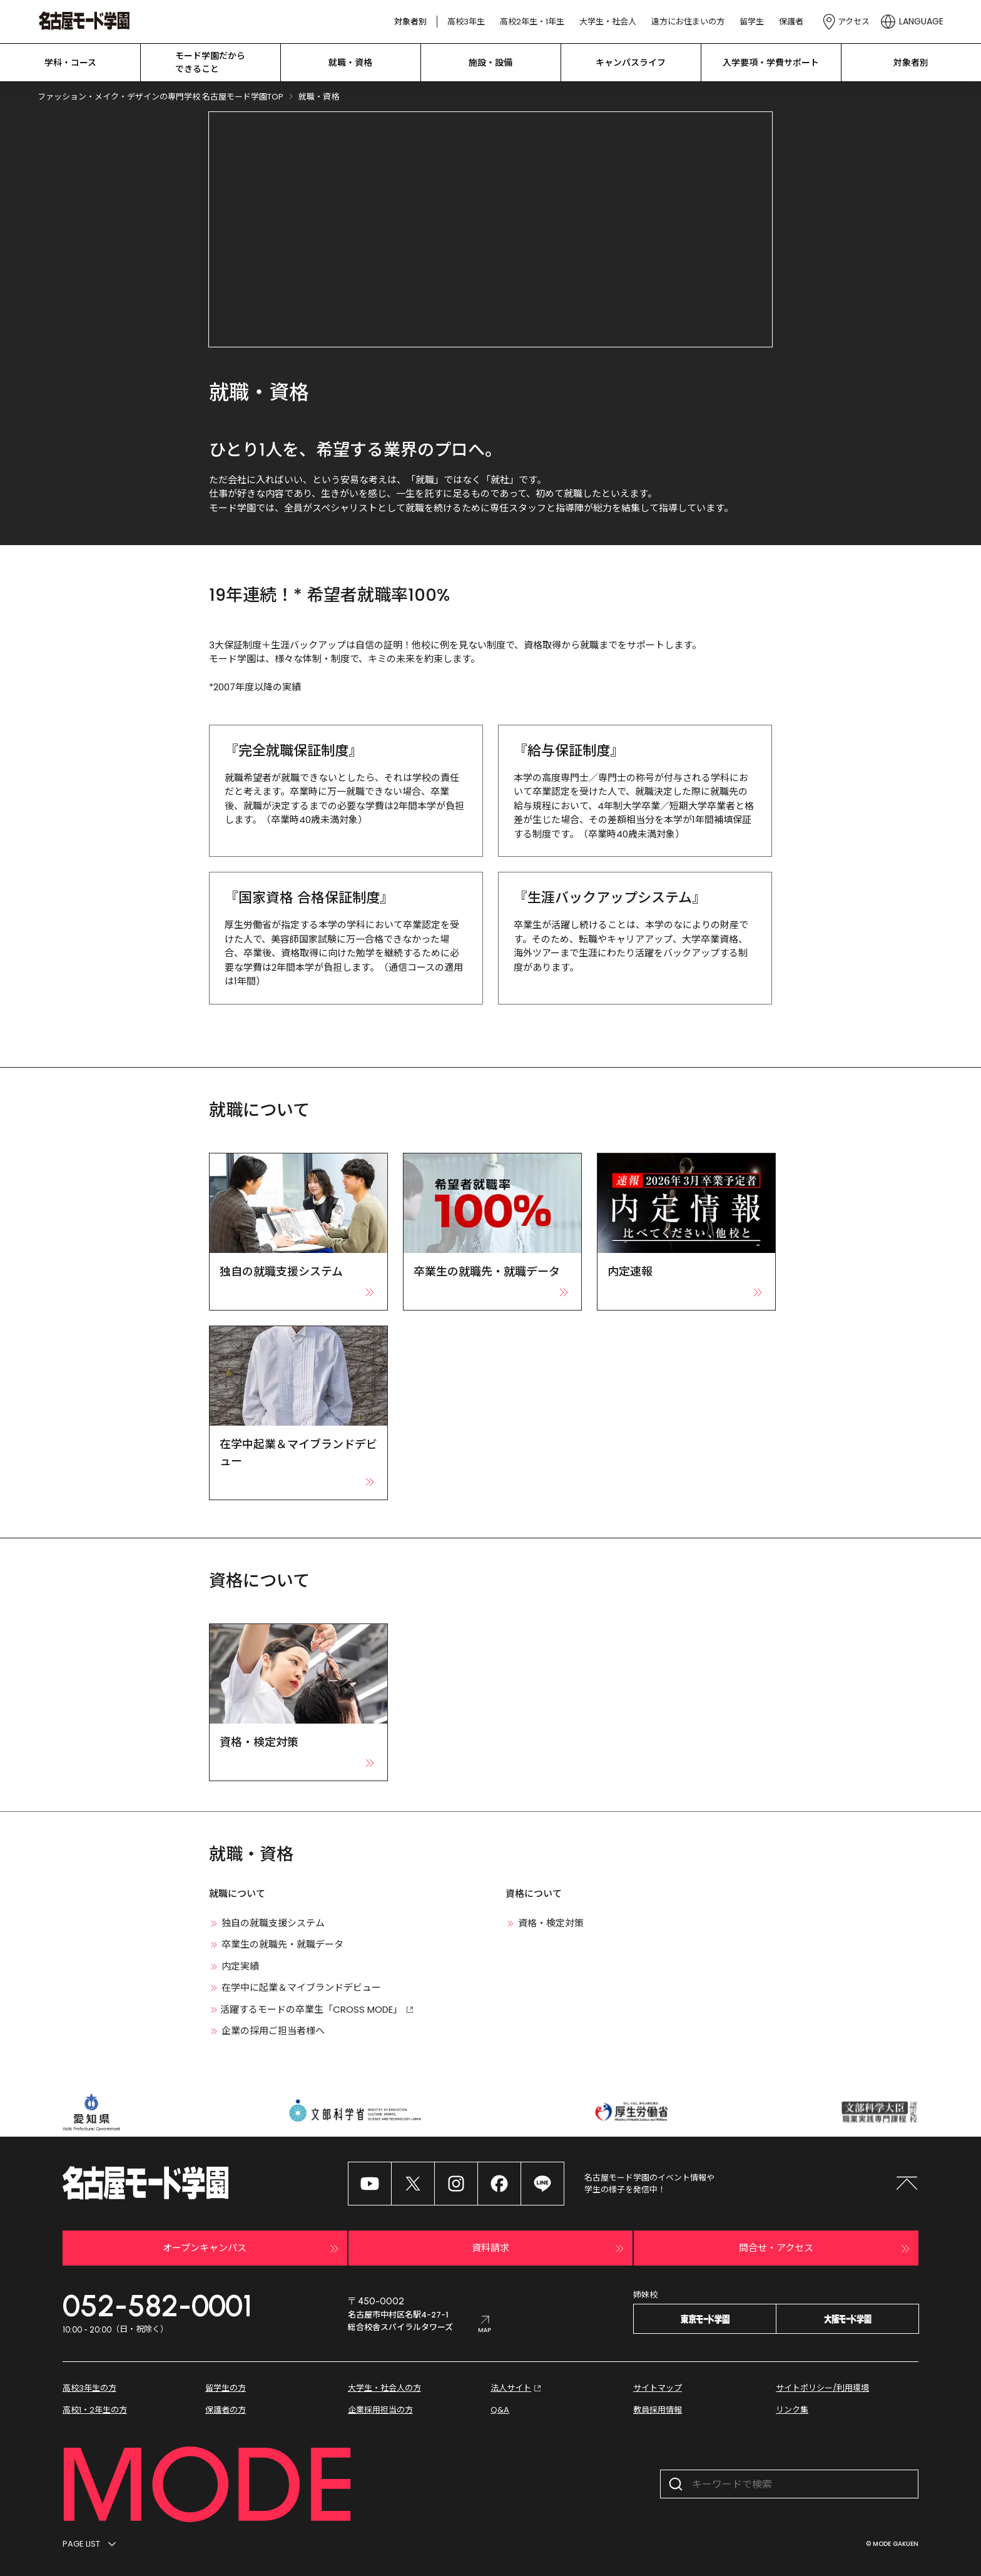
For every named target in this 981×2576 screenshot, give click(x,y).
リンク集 (792, 2410)
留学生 (752, 22)
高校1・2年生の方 (95, 2410)
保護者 (791, 22)
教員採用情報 (657, 2410)
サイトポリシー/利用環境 (822, 2388)
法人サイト (517, 2388)
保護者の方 (225, 2410)
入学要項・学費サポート (771, 62)
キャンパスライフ (631, 62)
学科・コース (70, 62)
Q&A (499, 2410)
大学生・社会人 (607, 22)
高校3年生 (466, 22)
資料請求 (549, 2248)
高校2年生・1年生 (532, 22)
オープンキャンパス (252, 2248)
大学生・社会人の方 (384, 2388)
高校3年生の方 (89, 2388)
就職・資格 (350, 62)
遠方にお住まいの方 (687, 22)
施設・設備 (490, 62)
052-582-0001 (157, 2305)
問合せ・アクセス (826, 2248)
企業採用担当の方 (380, 2410)
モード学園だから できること (210, 62)
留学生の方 (225, 2388)
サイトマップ (657, 2388)
